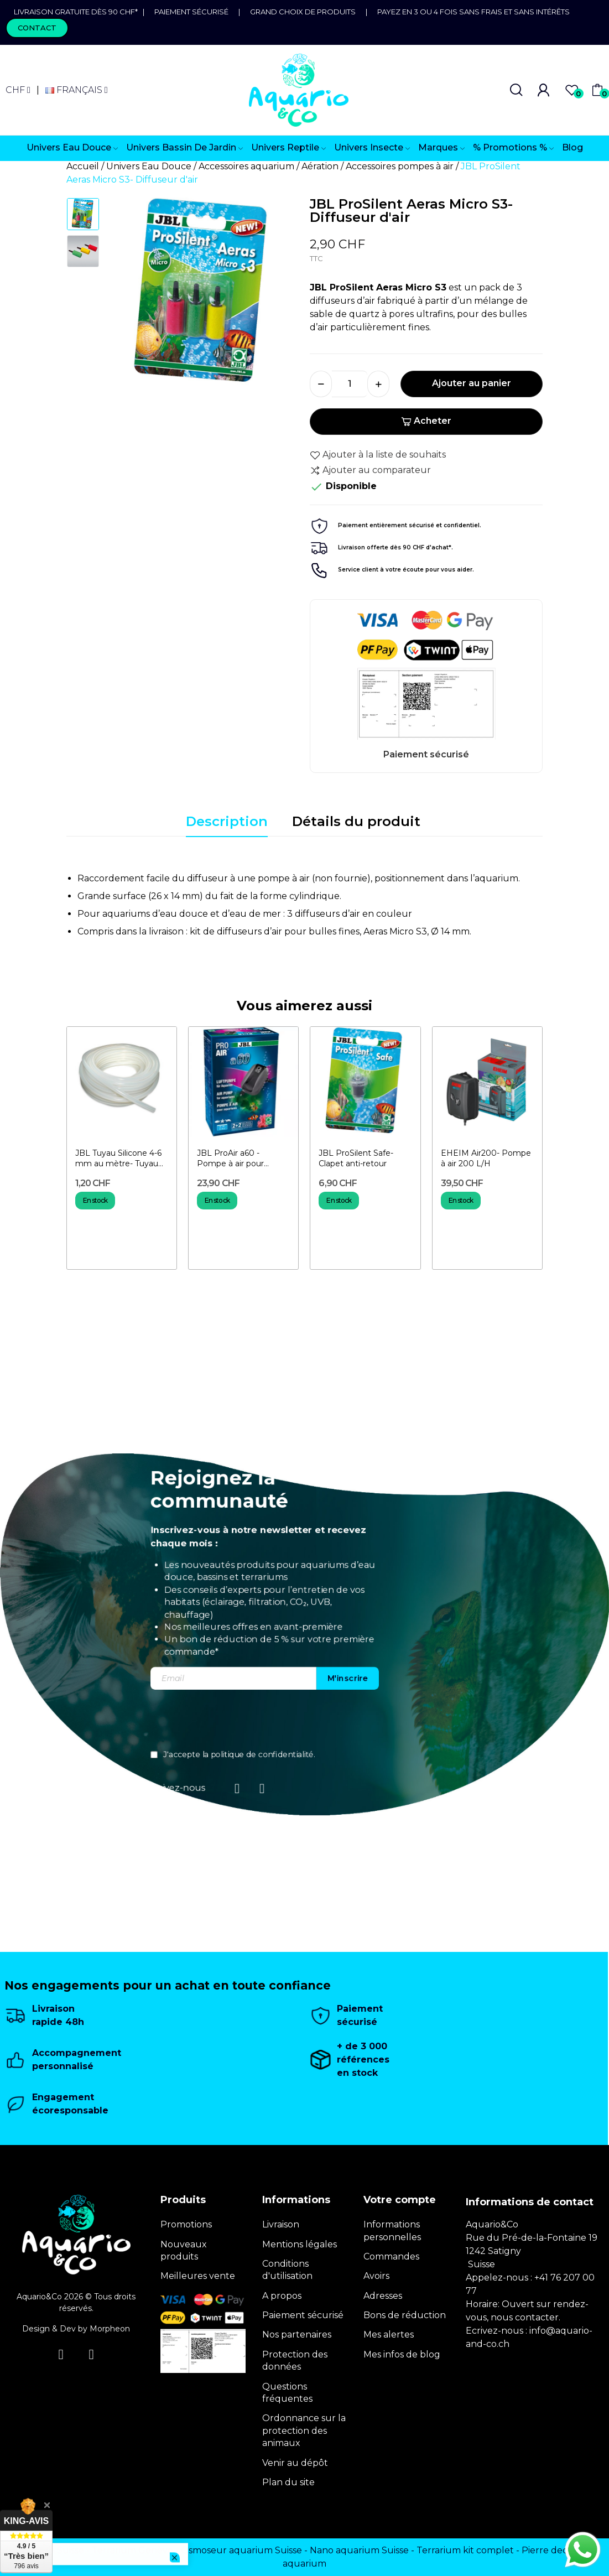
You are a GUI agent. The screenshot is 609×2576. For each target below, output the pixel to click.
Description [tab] (227, 821)
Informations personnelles (392, 2230)
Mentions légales (299, 2244)
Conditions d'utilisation (287, 2269)
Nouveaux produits (183, 2250)
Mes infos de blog (401, 2354)
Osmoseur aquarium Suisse (241, 2550)
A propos (281, 2296)
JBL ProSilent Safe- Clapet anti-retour (356, 1158)
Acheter (426, 421)
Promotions (186, 2224)
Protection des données (294, 2360)
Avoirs (376, 2276)
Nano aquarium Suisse (359, 2550)
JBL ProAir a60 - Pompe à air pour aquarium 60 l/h (230, 1159)
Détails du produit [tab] (356, 821)
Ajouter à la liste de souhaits (378, 454)
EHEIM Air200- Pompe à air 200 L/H (486, 1158)
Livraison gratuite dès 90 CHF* (78, 11)
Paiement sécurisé (191, 11)
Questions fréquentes (287, 2392)
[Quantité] (349, 384)
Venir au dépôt (295, 2463)
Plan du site (288, 2482)
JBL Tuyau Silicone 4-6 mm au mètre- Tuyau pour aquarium (118, 1159)
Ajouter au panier (471, 383)
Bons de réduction (404, 2315)
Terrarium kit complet (465, 2550)
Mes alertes (388, 2334)
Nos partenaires (296, 2334)
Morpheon (110, 2329)
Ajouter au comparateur (370, 470)
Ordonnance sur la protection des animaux (304, 2430)
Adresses (382, 2296)
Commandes (391, 2256)
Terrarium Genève (132, 2550)
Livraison (280, 2224)
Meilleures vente (197, 2276)
